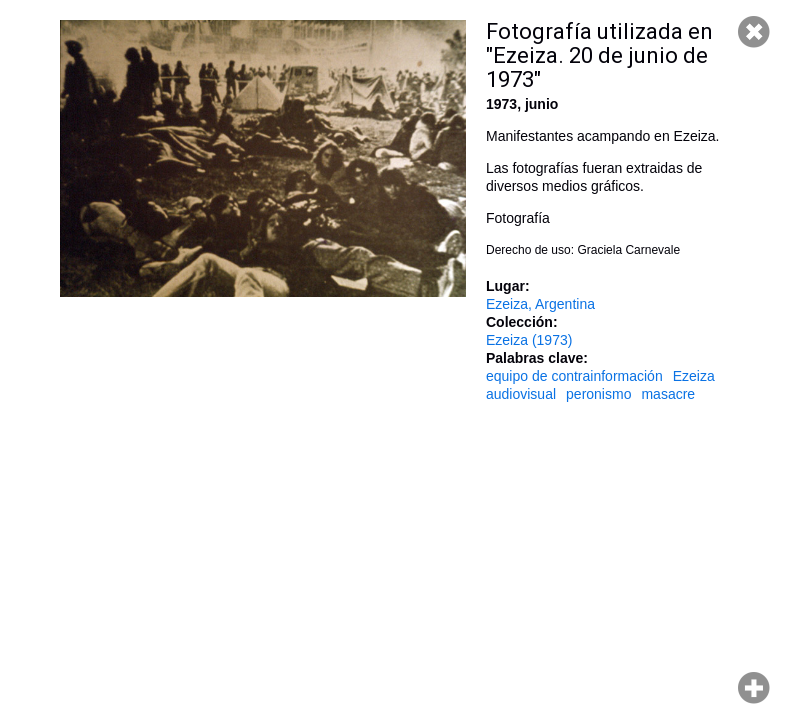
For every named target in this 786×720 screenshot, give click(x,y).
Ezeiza (694, 376)
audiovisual (521, 394)
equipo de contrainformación (574, 376)
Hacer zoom (754, 688)
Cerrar (754, 32)
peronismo (598, 394)
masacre (668, 394)
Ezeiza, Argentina (540, 304)
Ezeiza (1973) (529, 340)
